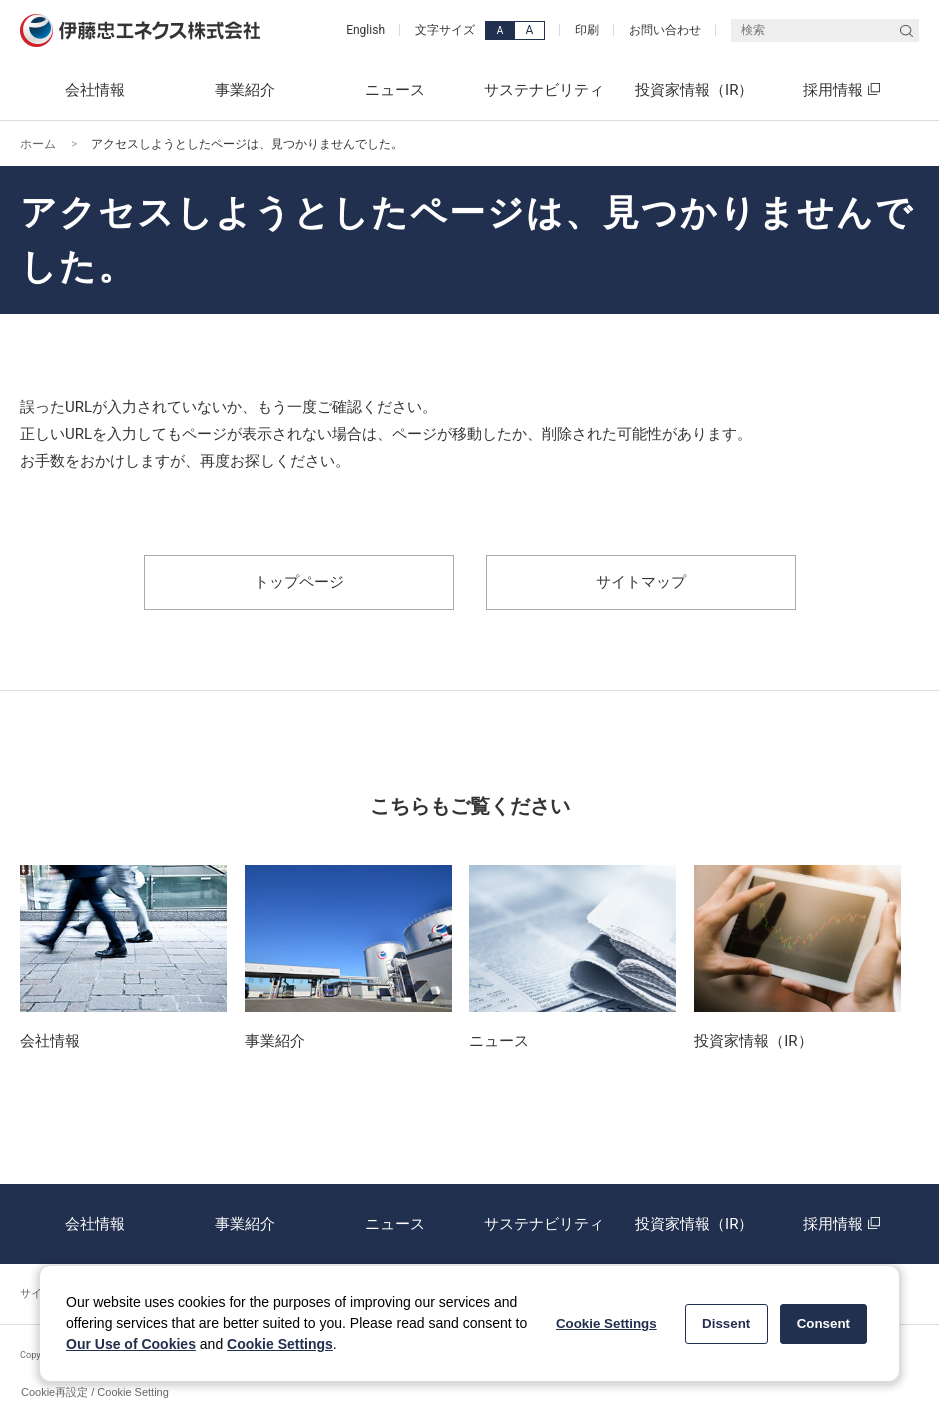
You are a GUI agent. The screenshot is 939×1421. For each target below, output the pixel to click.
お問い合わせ (665, 30)
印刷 (587, 30)
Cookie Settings (280, 1344)
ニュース (395, 1224)
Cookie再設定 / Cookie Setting (95, 1392)
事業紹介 (245, 1224)
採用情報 (844, 1224)
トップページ (299, 582)
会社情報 (95, 1224)
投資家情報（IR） (694, 1224)
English (365, 30)
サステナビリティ (544, 1224)
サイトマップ (641, 582)
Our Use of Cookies (131, 1344)
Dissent (726, 1323)
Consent (823, 1323)
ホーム (38, 144)
